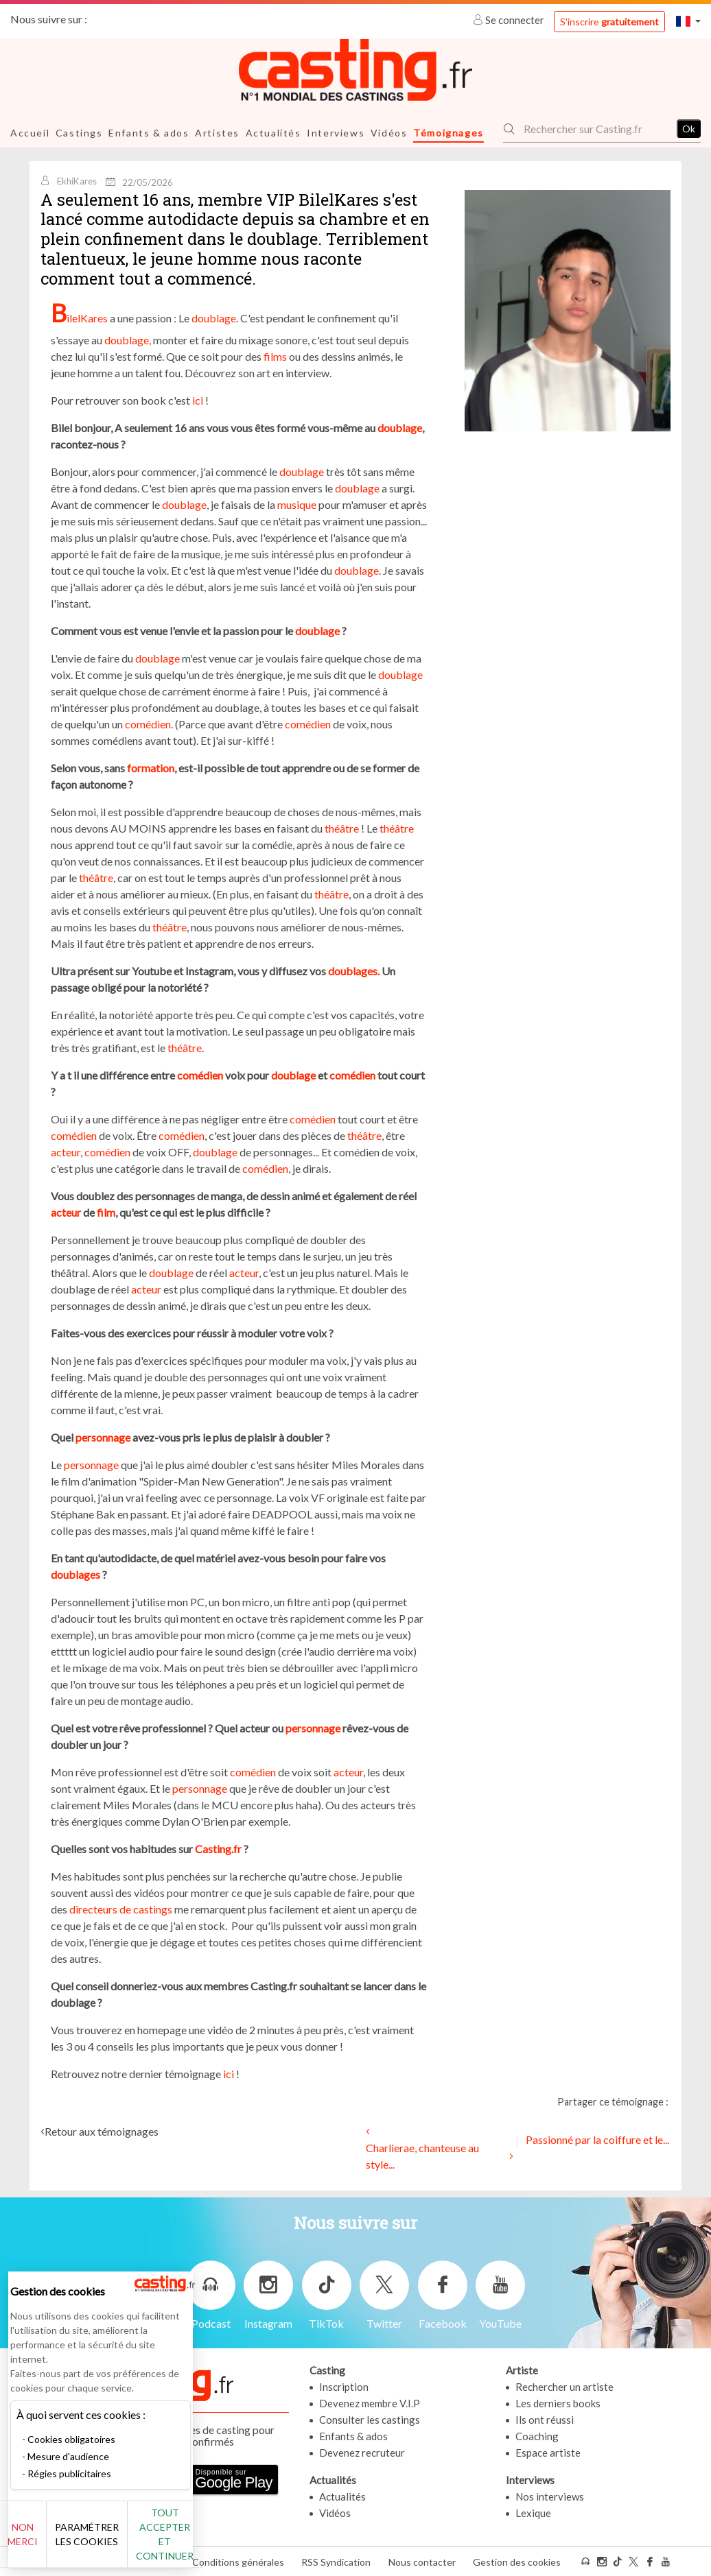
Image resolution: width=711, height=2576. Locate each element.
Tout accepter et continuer (248, 2541)
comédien (148, 723)
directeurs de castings (120, 1908)
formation (150, 767)
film (106, 1211)
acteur (65, 1151)
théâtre (342, 827)
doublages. (354, 970)
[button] (688, 20)
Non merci (57, 2541)
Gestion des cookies (517, 2561)
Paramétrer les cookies (153, 2542)
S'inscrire (609, 21)
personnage (102, 1436)
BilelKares (79, 317)
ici (196, 399)
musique (296, 503)
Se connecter (509, 20)
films (274, 355)
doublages (75, 1573)
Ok (688, 128)
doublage (213, 317)
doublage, (127, 339)
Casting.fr (218, 1848)
